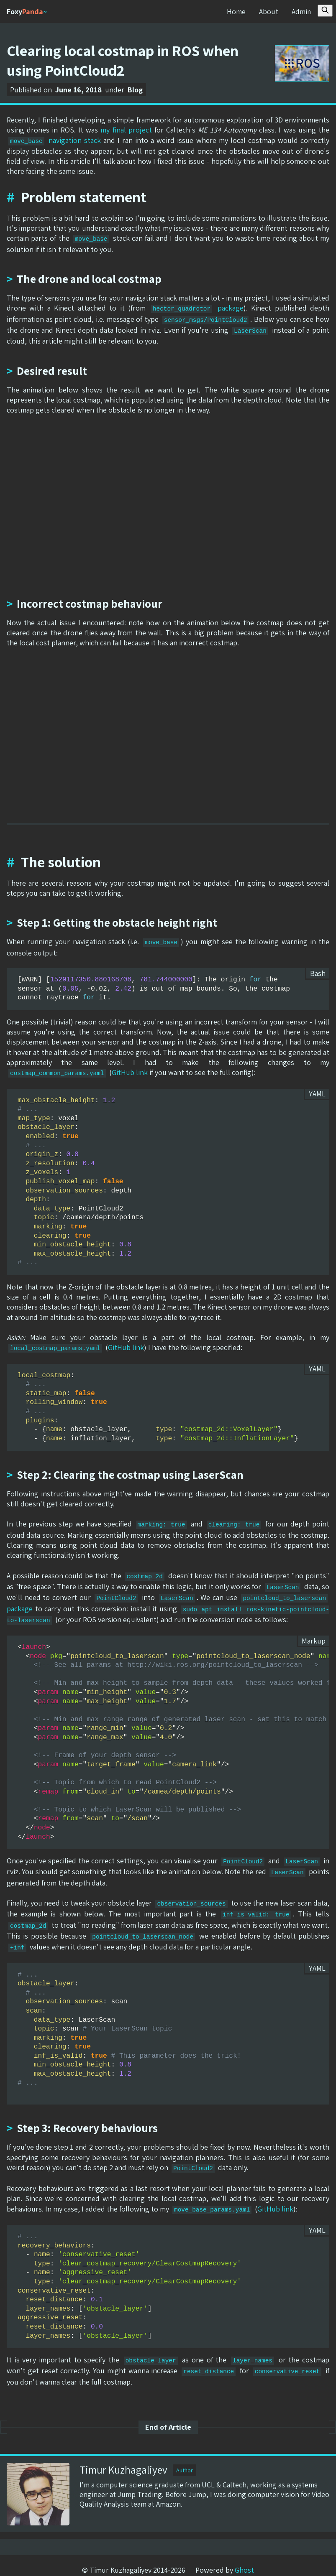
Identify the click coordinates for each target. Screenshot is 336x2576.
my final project (125, 130)
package (197, 307)
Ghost (244, 2559)
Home (235, 11)
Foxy (27, 11)
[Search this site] (325, 11)
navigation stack (54, 140)
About (268, 11)
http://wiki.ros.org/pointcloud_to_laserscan (214, 1659)
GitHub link (130, 1070)
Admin (301, 11)
